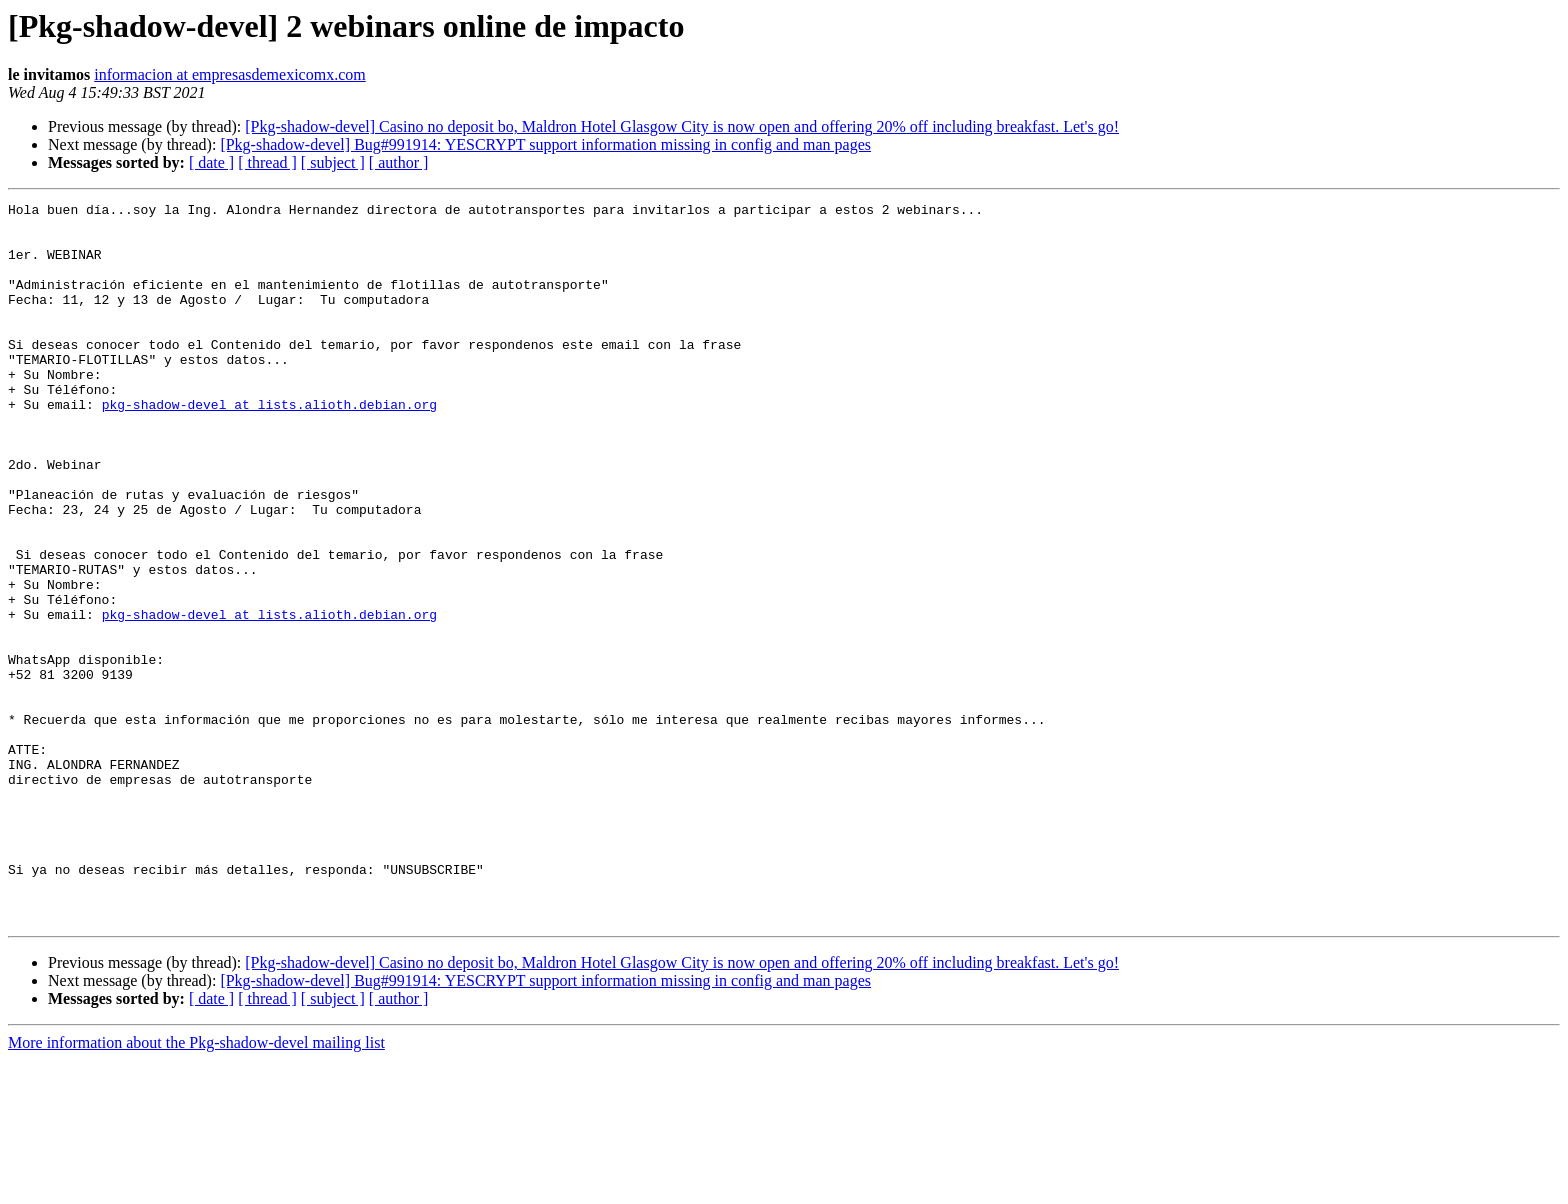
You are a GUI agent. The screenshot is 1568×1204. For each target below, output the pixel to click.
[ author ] (399, 162)
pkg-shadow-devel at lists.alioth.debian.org (269, 446)
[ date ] (211, 162)
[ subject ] (333, 162)
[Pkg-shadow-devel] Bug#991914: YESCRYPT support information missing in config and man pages (545, 144)
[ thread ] (267, 162)
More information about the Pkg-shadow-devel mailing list (196, 1186)
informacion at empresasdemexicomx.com (229, 74)
